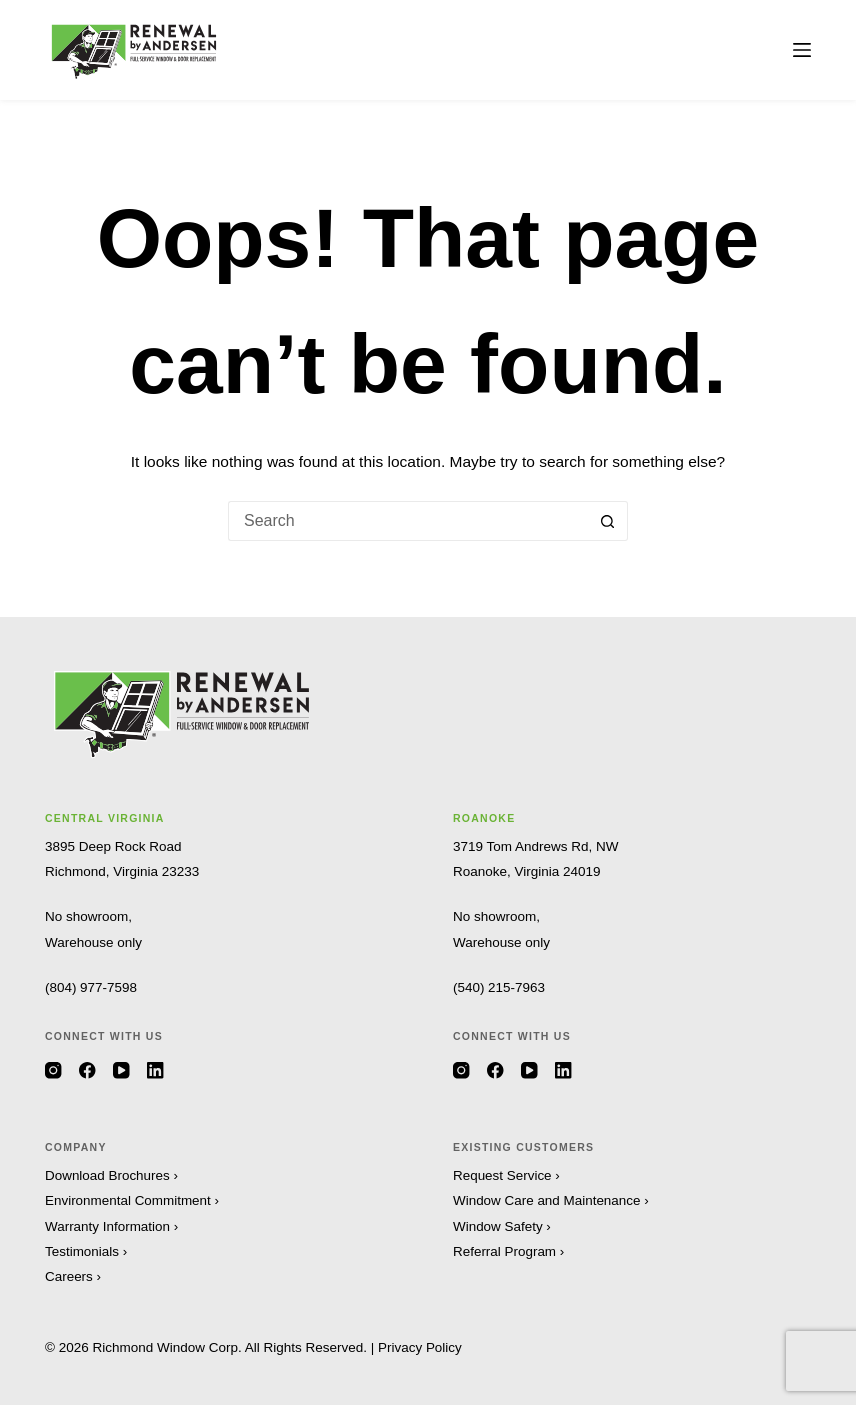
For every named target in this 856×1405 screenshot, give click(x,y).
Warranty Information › (112, 1226)
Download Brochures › (112, 1175)
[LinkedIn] (155, 1070)
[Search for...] (408, 521)
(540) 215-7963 (499, 987)
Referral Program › (509, 1251)
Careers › (73, 1276)
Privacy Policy (420, 1347)
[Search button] (608, 521)
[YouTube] (121, 1070)
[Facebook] (87, 1070)
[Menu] (802, 50)
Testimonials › (86, 1251)
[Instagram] (53, 1070)
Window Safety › (502, 1226)
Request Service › (506, 1175)
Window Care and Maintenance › (551, 1200)
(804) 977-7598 (91, 987)
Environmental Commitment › (132, 1200)
